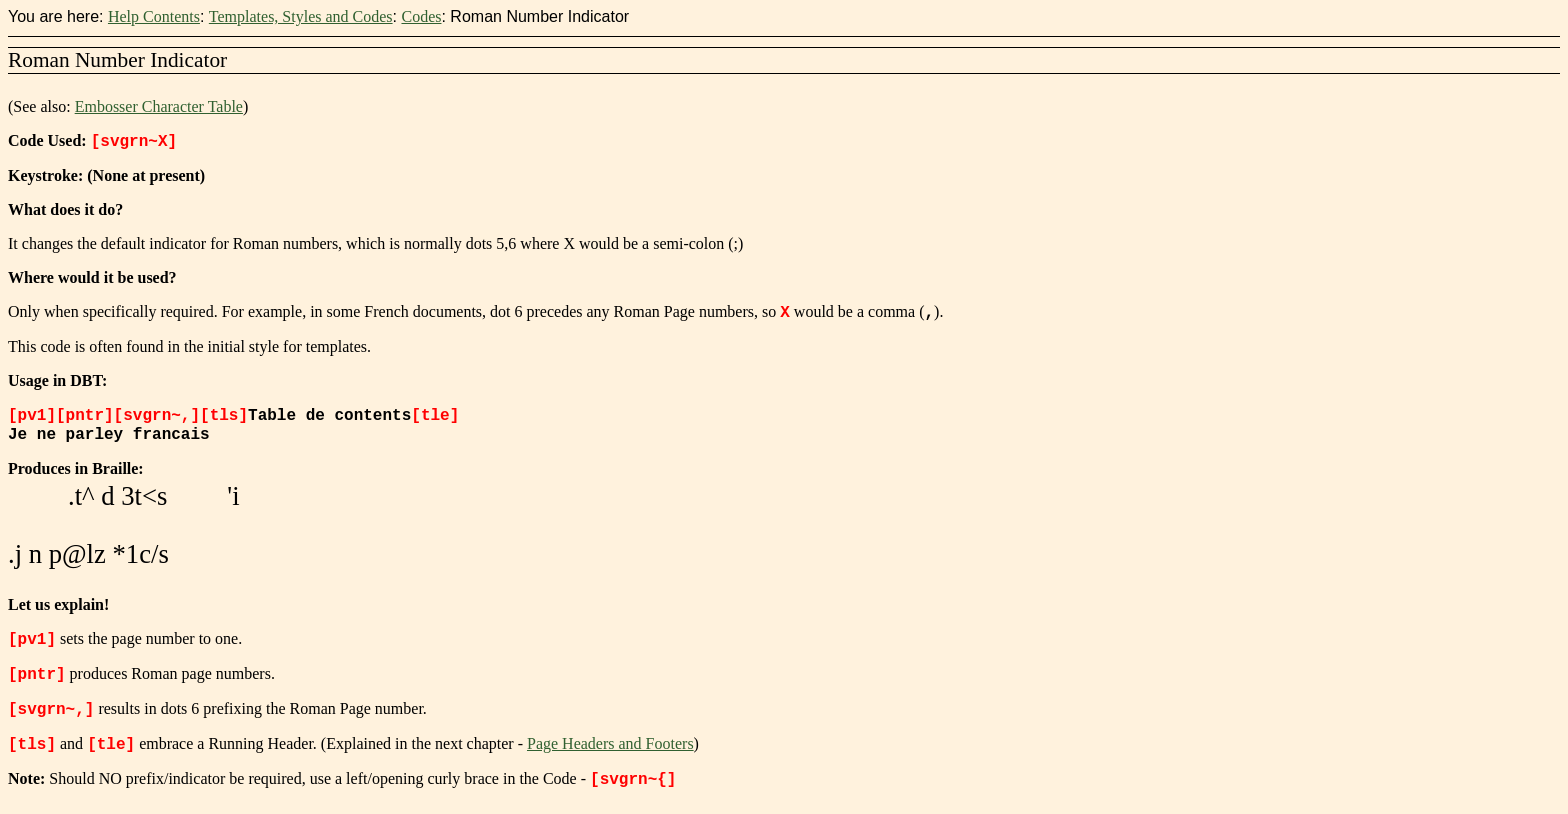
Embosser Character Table (159, 106)
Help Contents (154, 16)
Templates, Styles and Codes (301, 16)
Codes (421, 16)
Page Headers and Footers (610, 752)
